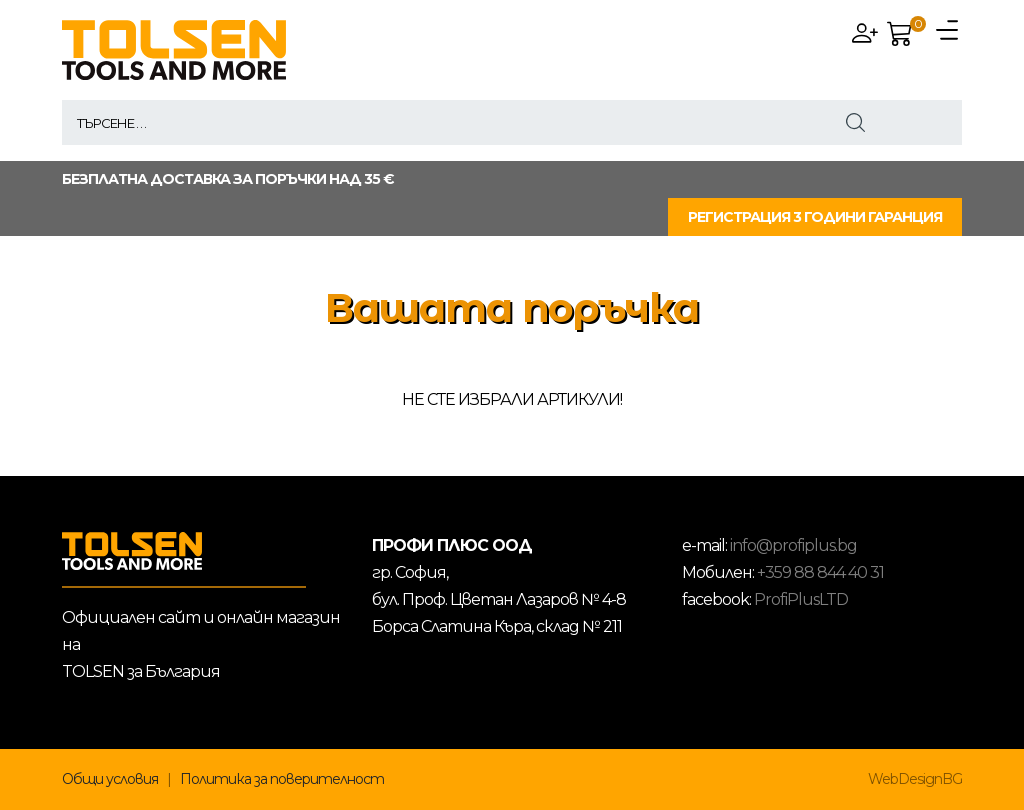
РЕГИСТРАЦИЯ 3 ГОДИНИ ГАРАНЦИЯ (815, 217)
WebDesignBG (915, 779)
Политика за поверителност (282, 779)
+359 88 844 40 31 (820, 572)
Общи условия (110, 779)
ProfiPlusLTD (801, 599)
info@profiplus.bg (793, 545)
